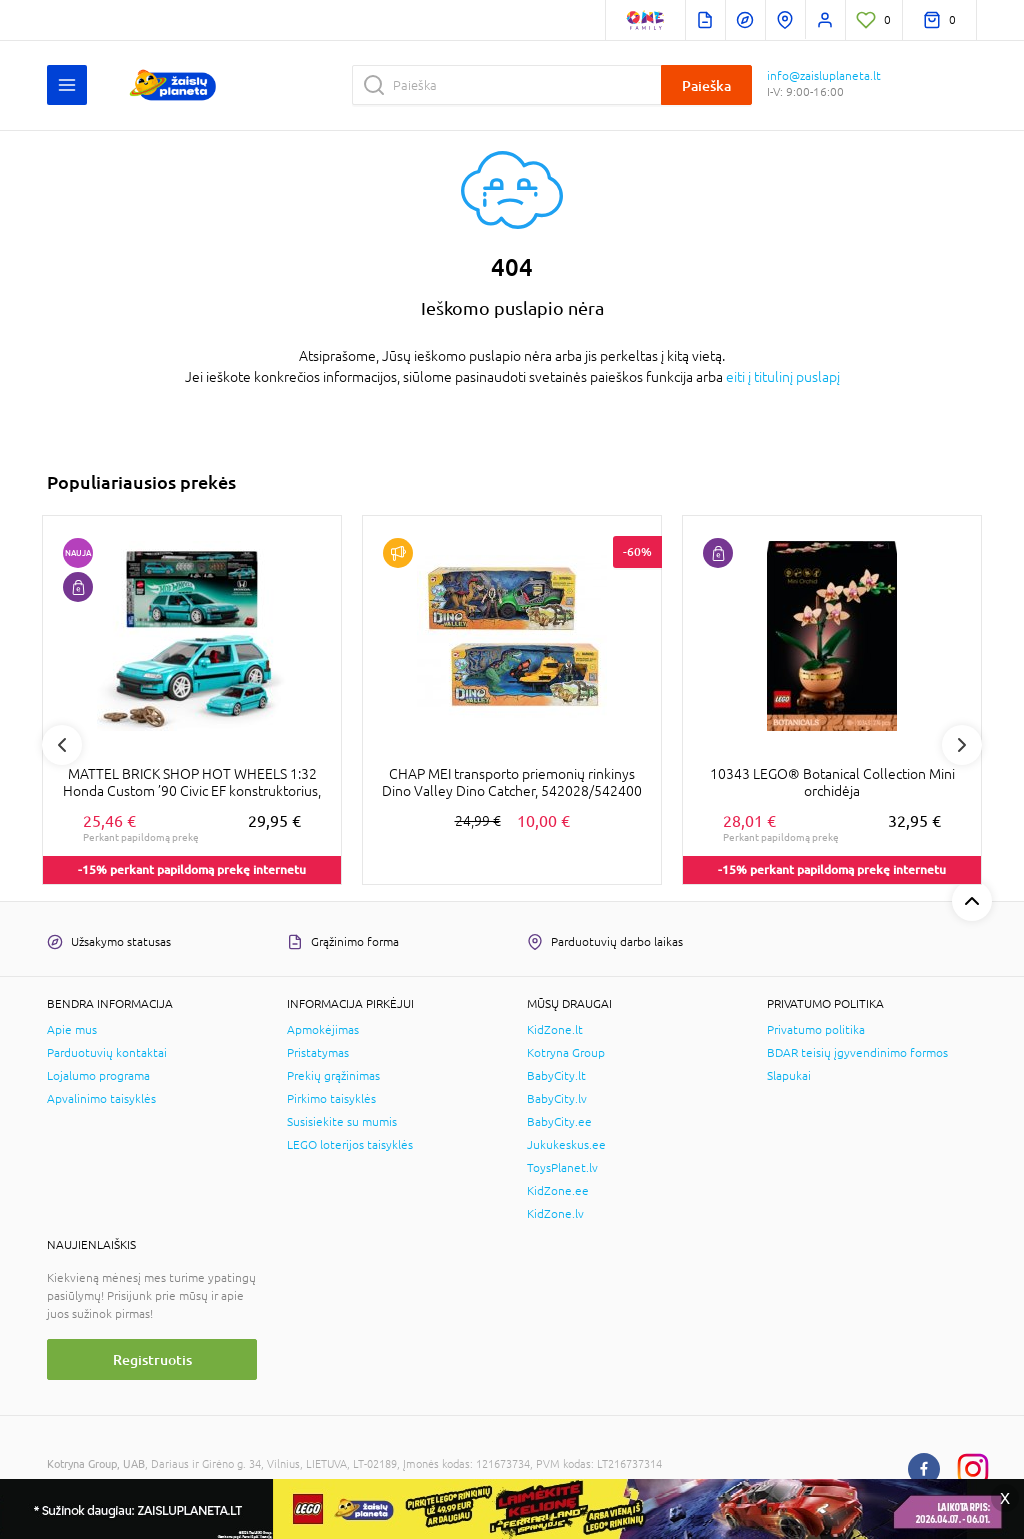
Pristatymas (318, 1053)
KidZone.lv (555, 1214)
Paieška (706, 85)
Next (962, 745)
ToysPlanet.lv (562, 1168)
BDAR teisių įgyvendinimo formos (857, 1053)
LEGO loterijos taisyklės (350, 1145)
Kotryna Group (566, 1053)
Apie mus (72, 1030)
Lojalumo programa (98, 1076)
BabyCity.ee (559, 1122)
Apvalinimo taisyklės (101, 1099)
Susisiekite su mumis (342, 1122)
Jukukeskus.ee (566, 1145)
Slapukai (789, 1076)
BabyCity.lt (556, 1076)
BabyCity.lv (557, 1099)
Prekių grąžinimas (333, 1076)
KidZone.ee (558, 1191)
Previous (62, 745)
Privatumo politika (816, 1030)
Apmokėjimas (323, 1030)
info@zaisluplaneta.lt (824, 76)
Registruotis (152, 1359)
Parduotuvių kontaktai (107, 1053)
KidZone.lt (555, 1030)
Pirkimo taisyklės (331, 1099)
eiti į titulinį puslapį (783, 377)
